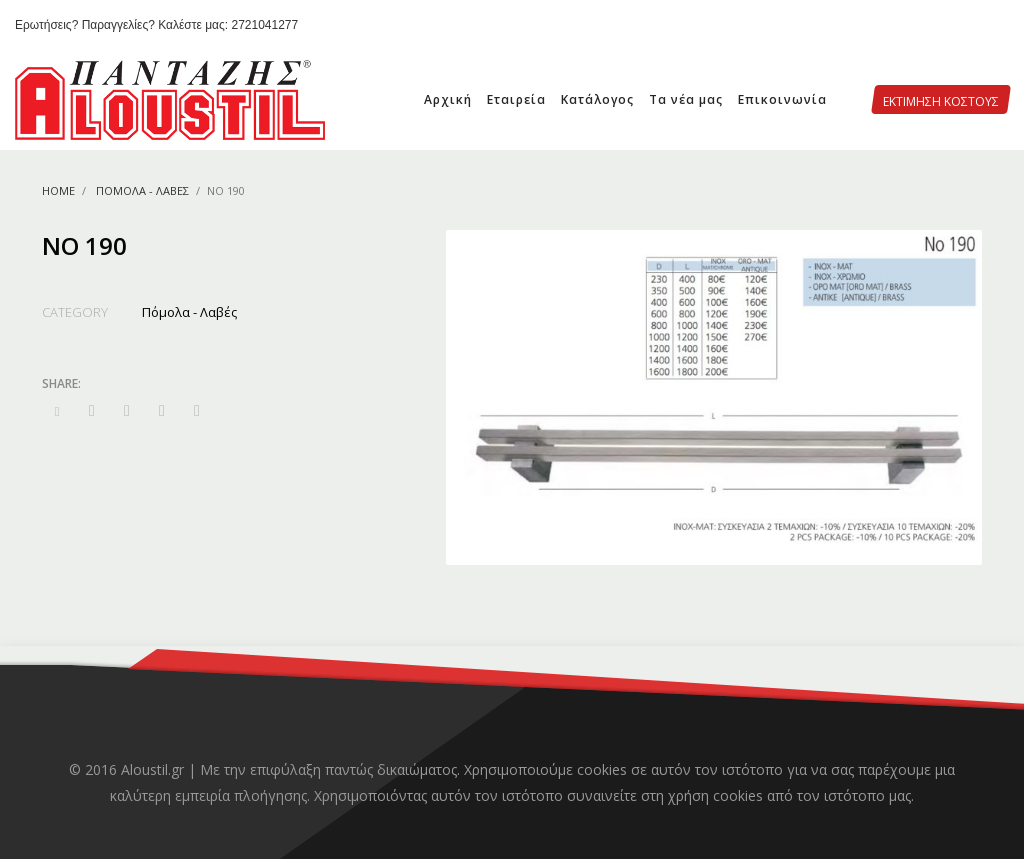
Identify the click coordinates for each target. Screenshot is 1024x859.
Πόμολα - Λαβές (142, 190)
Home (58, 190)
